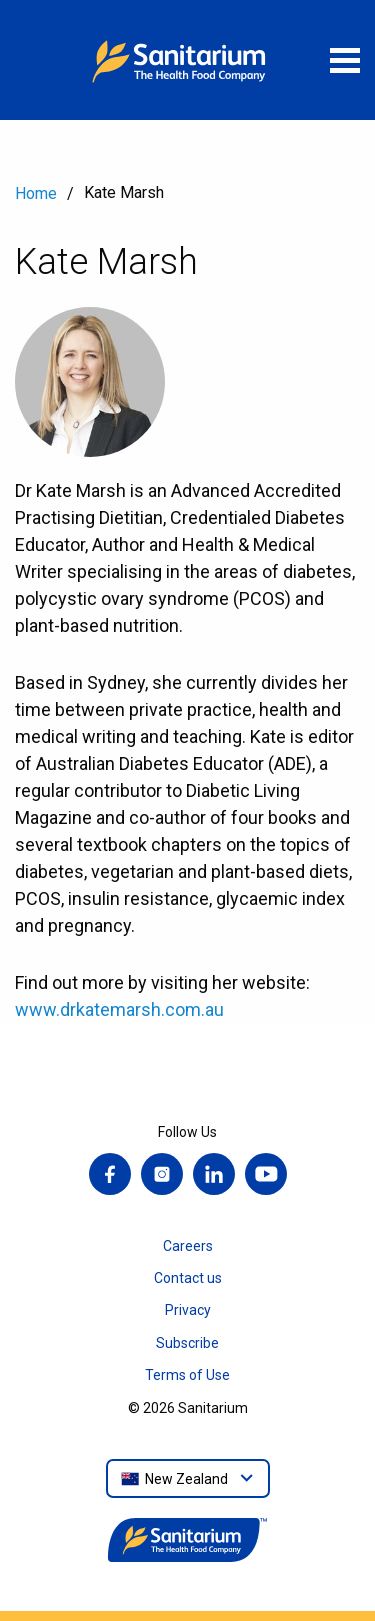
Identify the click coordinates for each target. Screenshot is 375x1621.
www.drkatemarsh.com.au (119, 1009)
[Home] (188, 60)
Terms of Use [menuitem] (187, 1375)
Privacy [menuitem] (188, 1310)
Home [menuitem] (36, 193)
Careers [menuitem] (188, 1246)
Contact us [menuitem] (188, 1278)
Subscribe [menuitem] (187, 1343)
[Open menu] (345, 60)
